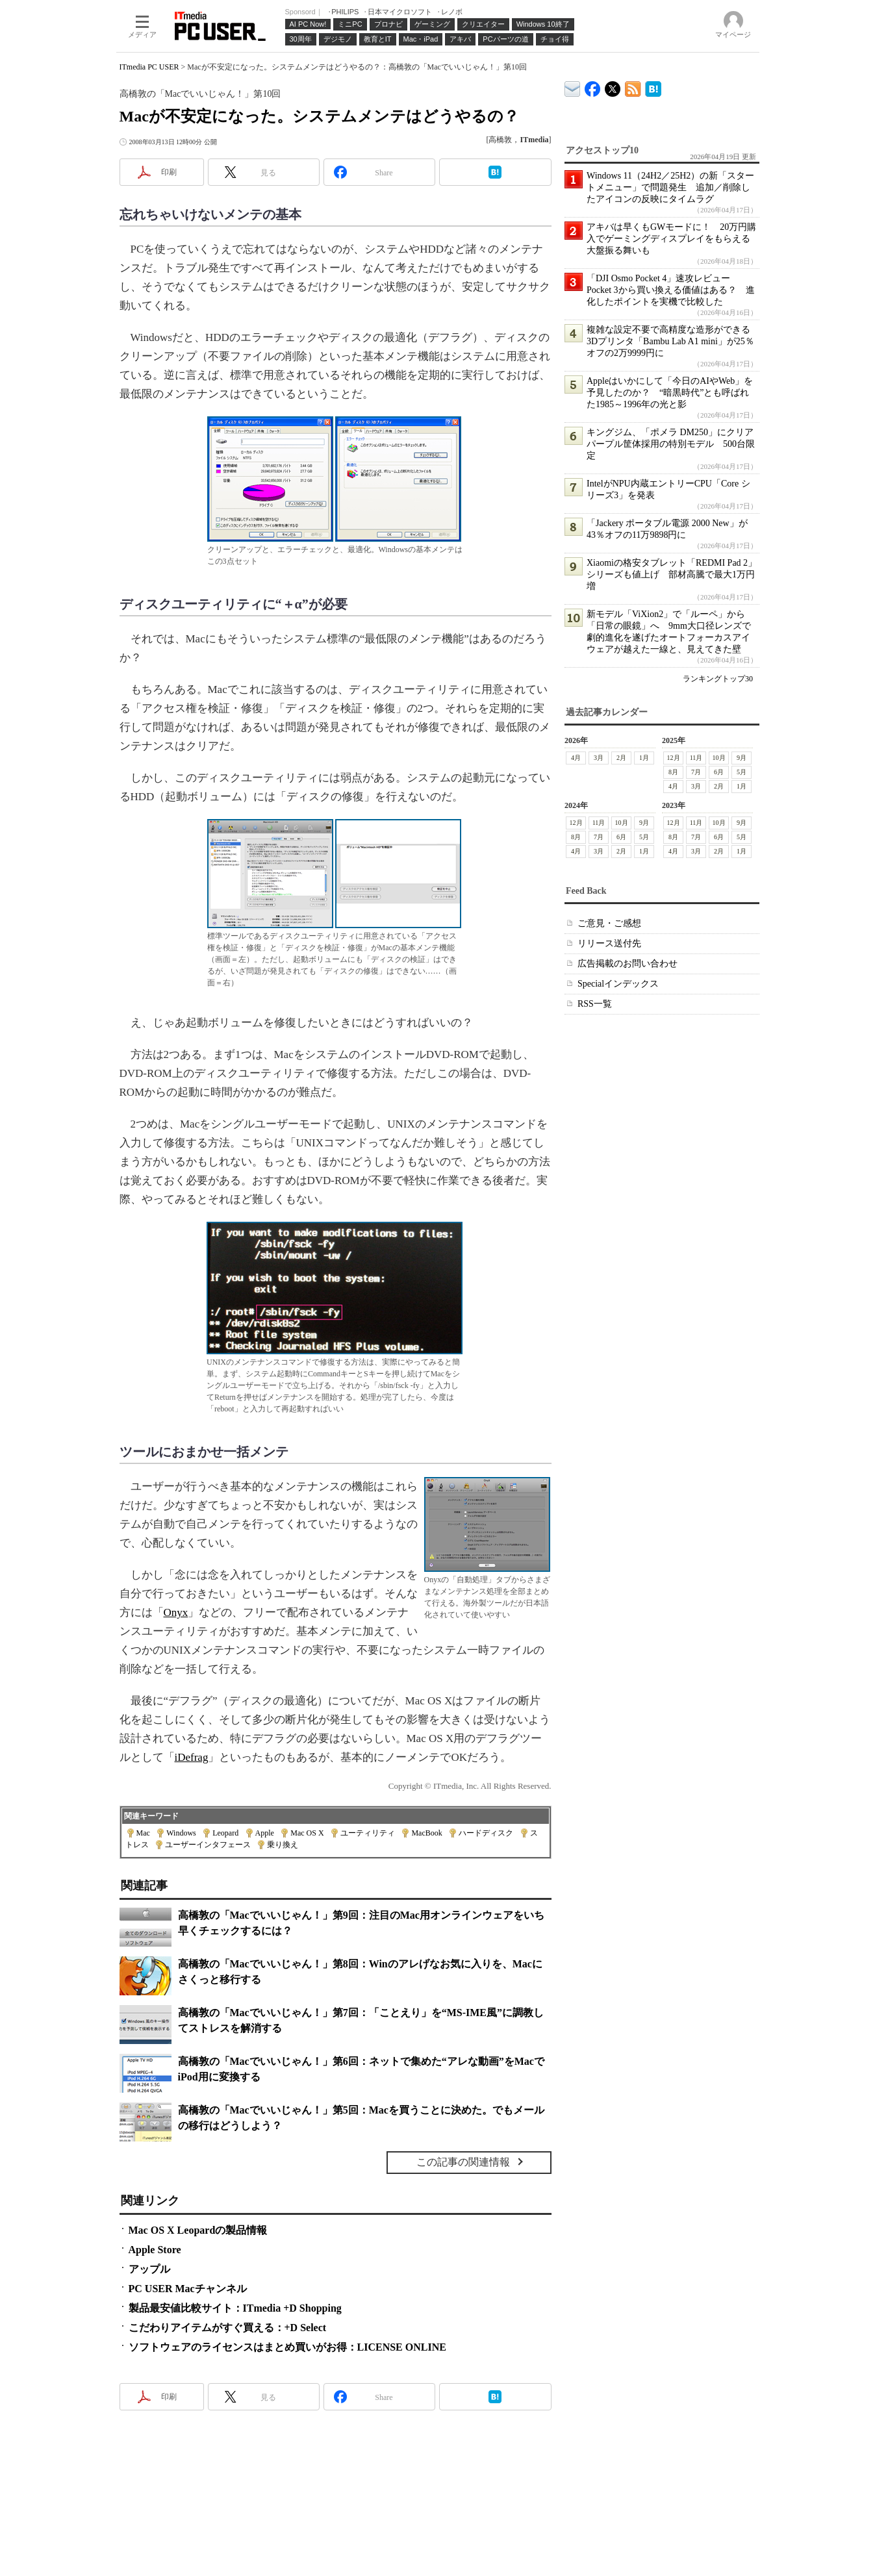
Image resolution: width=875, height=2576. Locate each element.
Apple (264, 1832)
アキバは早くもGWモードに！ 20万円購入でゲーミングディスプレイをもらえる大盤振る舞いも (671, 238)
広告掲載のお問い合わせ (627, 963)
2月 (621, 757)
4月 (576, 757)
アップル (149, 2269)
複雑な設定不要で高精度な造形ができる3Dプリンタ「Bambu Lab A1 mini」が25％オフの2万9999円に (670, 341)
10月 (718, 757)
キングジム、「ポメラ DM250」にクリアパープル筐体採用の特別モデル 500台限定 (671, 444)
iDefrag (192, 1757)
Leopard (225, 1832)
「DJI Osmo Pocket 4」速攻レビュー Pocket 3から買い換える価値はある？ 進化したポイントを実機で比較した (671, 290)
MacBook (426, 1832)
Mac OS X (306, 1832)
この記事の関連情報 (463, 2161)
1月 (644, 757)
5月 (741, 772)
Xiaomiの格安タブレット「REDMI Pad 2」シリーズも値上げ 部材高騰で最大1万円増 (672, 574)
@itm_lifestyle (613, 86)
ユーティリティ (367, 1832)
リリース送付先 (609, 943)
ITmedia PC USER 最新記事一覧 (633, 86)
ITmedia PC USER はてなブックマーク (653, 86)
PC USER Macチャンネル (188, 2288)
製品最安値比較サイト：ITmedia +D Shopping (235, 2308)
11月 (695, 757)
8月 (673, 772)
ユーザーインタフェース (208, 1844)
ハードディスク (486, 1832)
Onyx (176, 1612)
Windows (181, 1832)
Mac (143, 1832)
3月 (598, 757)
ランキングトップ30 (718, 678)
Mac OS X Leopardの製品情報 (198, 2230)
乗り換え (282, 1844)
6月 (719, 772)
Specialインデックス (618, 984)
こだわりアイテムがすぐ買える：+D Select (228, 2327)
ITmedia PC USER (149, 66)
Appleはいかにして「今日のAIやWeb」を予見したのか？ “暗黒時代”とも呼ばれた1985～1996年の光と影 (670, 392)
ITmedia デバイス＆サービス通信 (572, 86)
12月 (672, 757)
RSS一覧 (594, 1004)
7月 (696, 772)
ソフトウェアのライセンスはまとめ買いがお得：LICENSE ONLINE (287, 2347)
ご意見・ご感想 (609, 923)
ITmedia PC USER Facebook (593, 86)
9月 (741, 757)
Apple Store (155, 2249)
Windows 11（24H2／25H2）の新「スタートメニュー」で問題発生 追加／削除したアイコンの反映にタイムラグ (670, 187)
